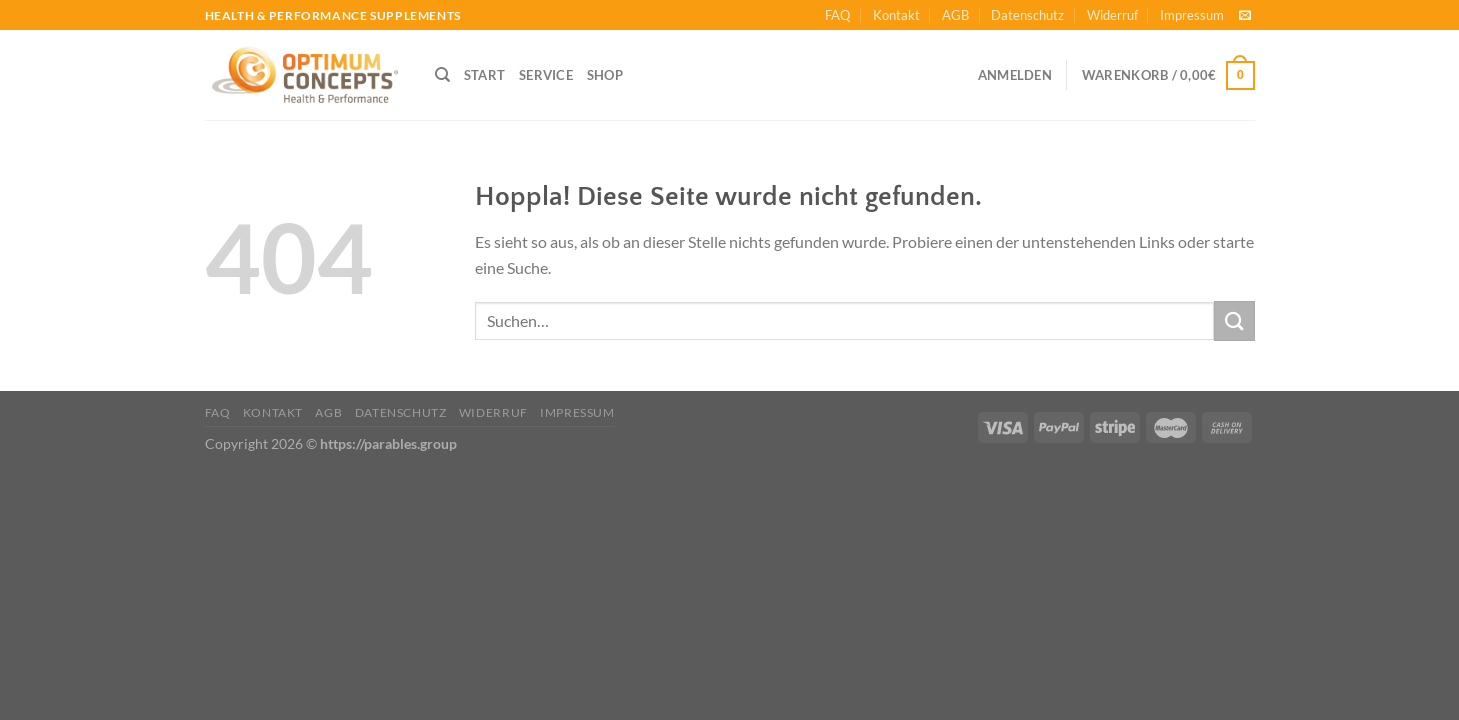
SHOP (605, 75)
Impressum (1192, 15)
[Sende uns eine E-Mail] (1245, 16)
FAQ (837, 15)
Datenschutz (1027, 15)
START (484, 75)
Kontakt (896, 15)
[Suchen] (442, 75)
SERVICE (546, 75)
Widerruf (1112, 15)
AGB (955, 15)
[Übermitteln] (1234, 320)
